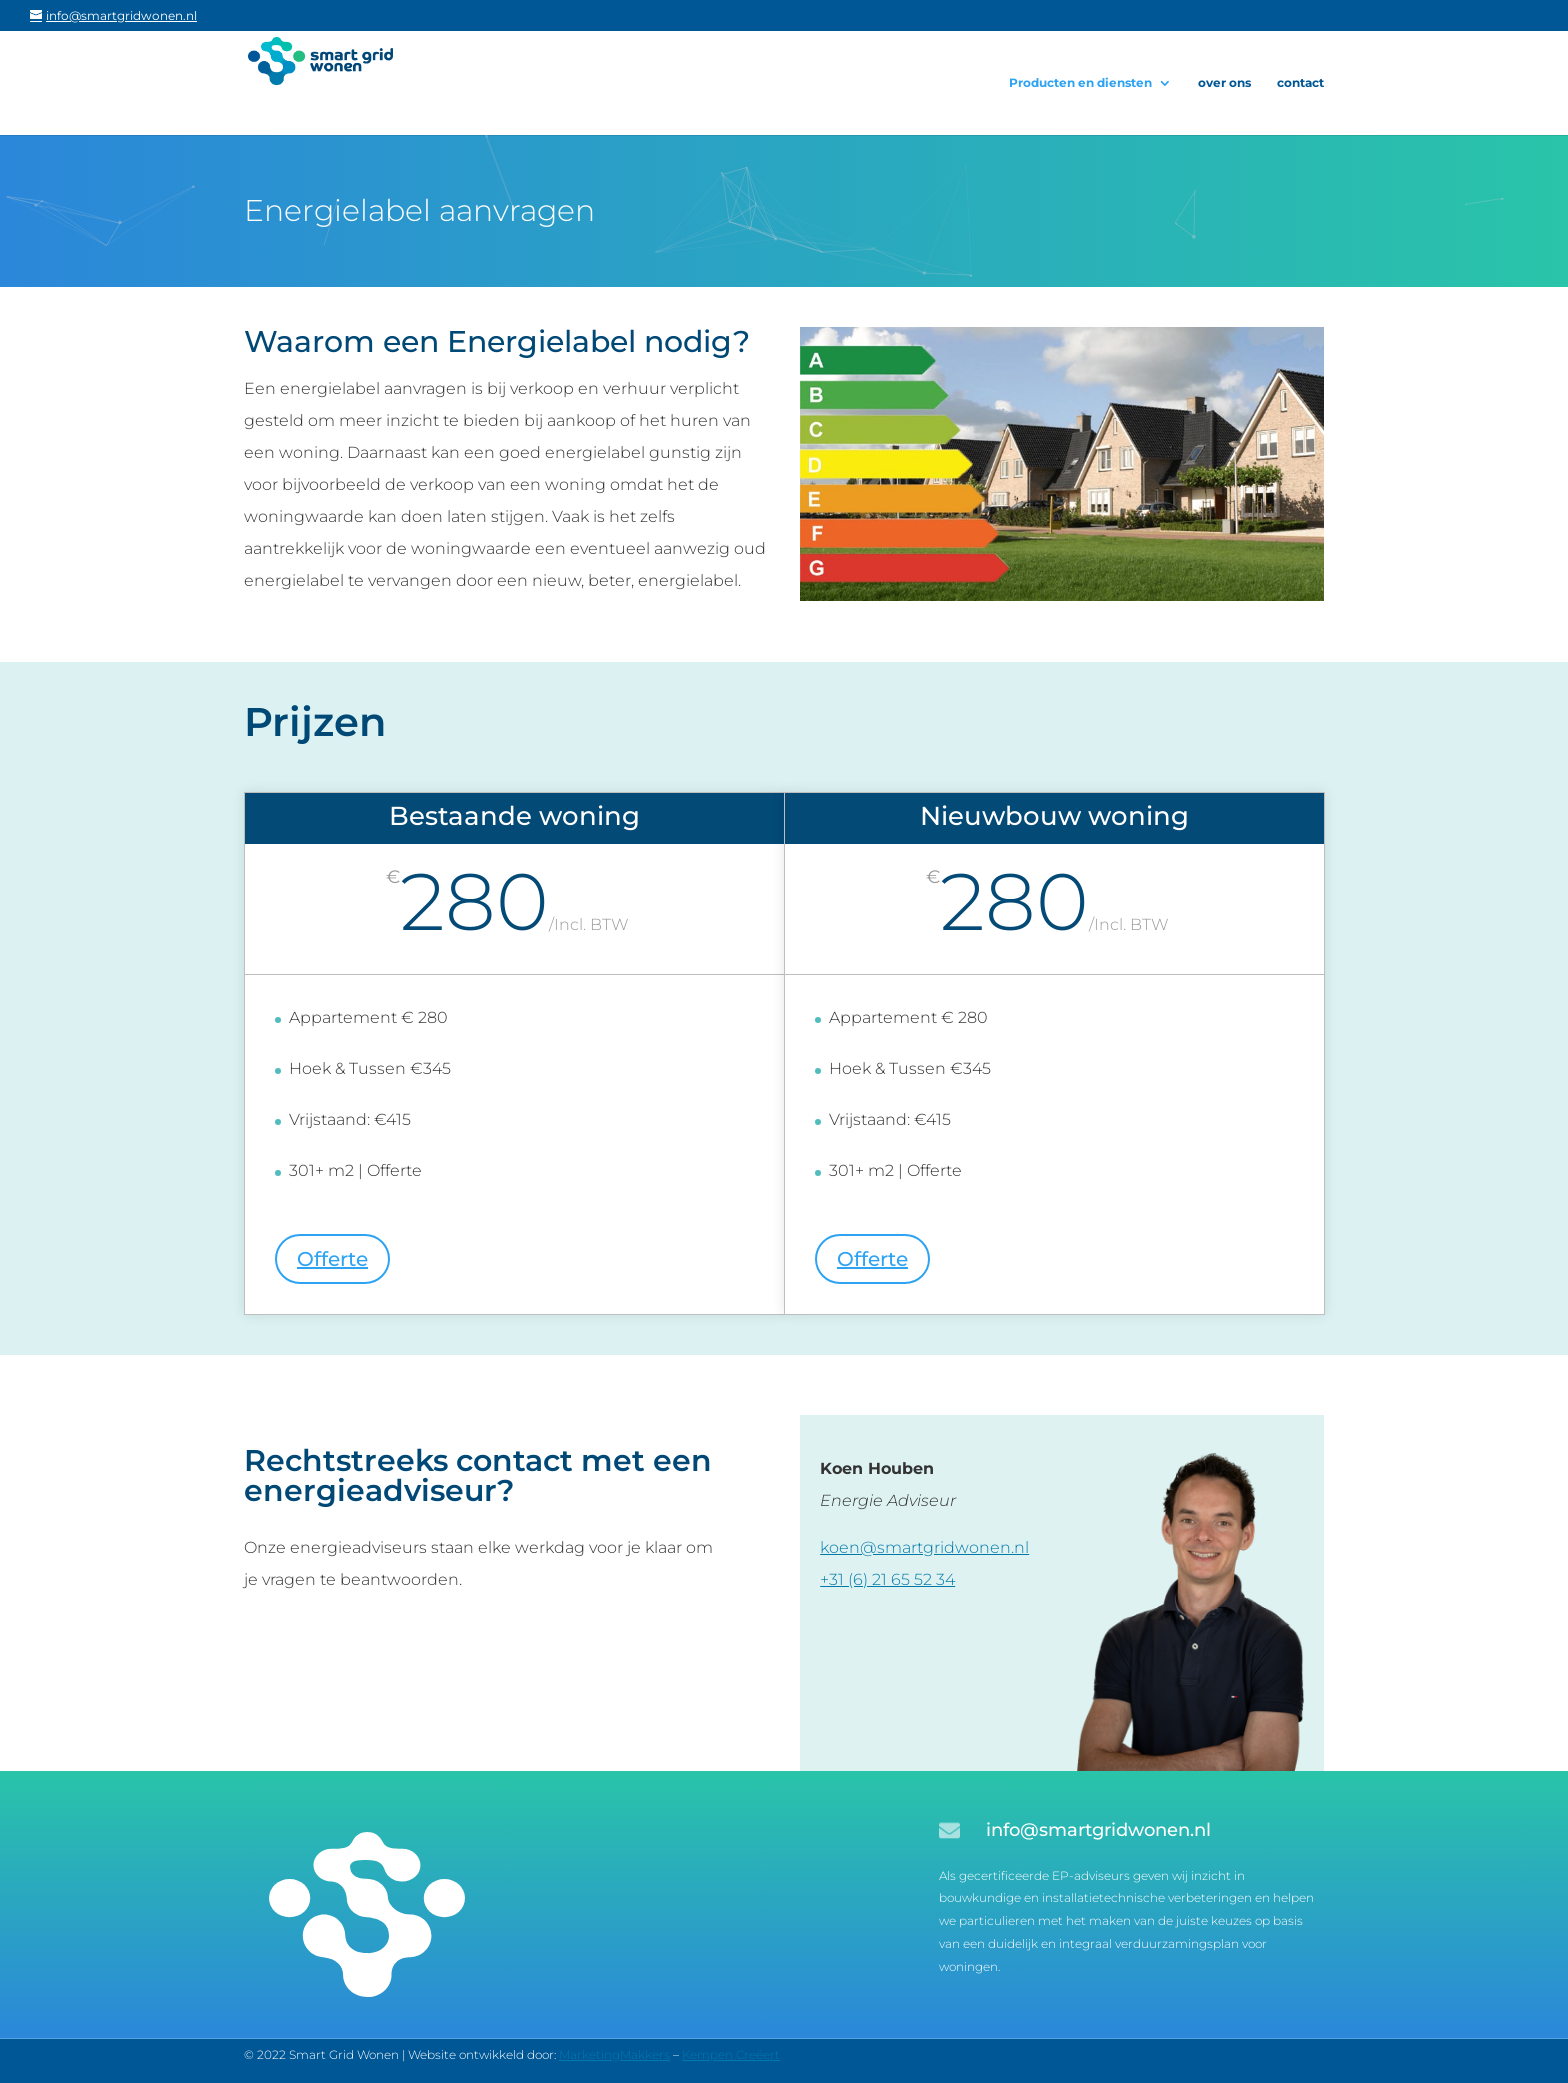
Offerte (332, 1259)
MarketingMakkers (614, 2054)
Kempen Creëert (731, 2054)
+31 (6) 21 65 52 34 (887, 1579)
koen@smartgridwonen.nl (924, 1547)
